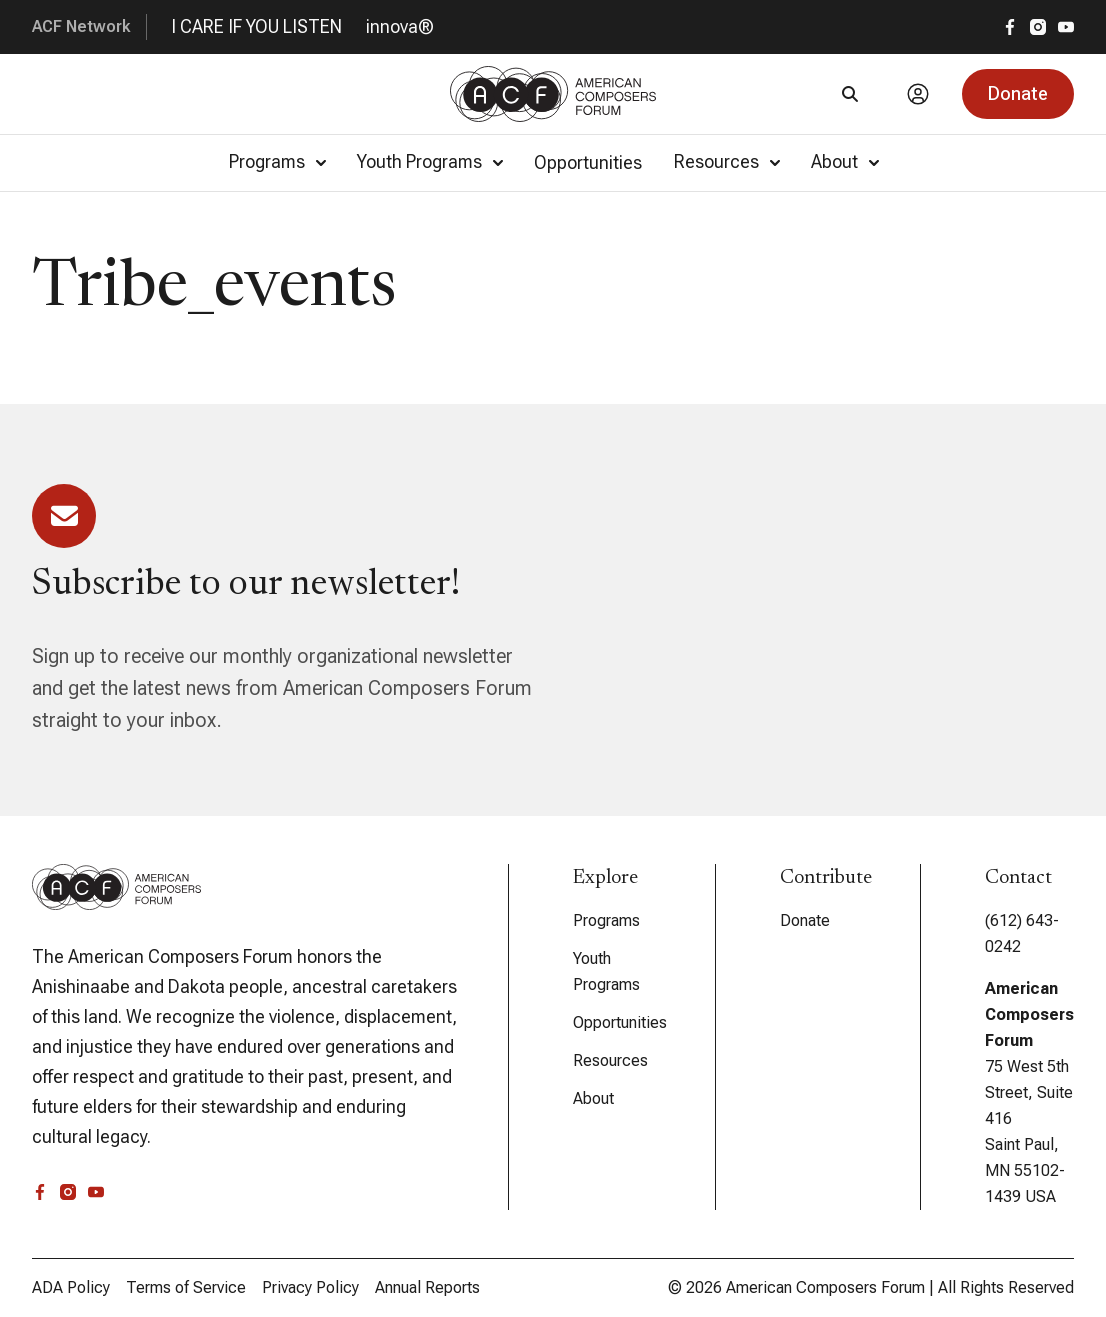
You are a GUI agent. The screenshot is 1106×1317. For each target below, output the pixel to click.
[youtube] (1066, 27)
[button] (1018, 94)
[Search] (850, 94)
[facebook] (1010, 27)
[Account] (918, 94)
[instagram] (1038, 27)
